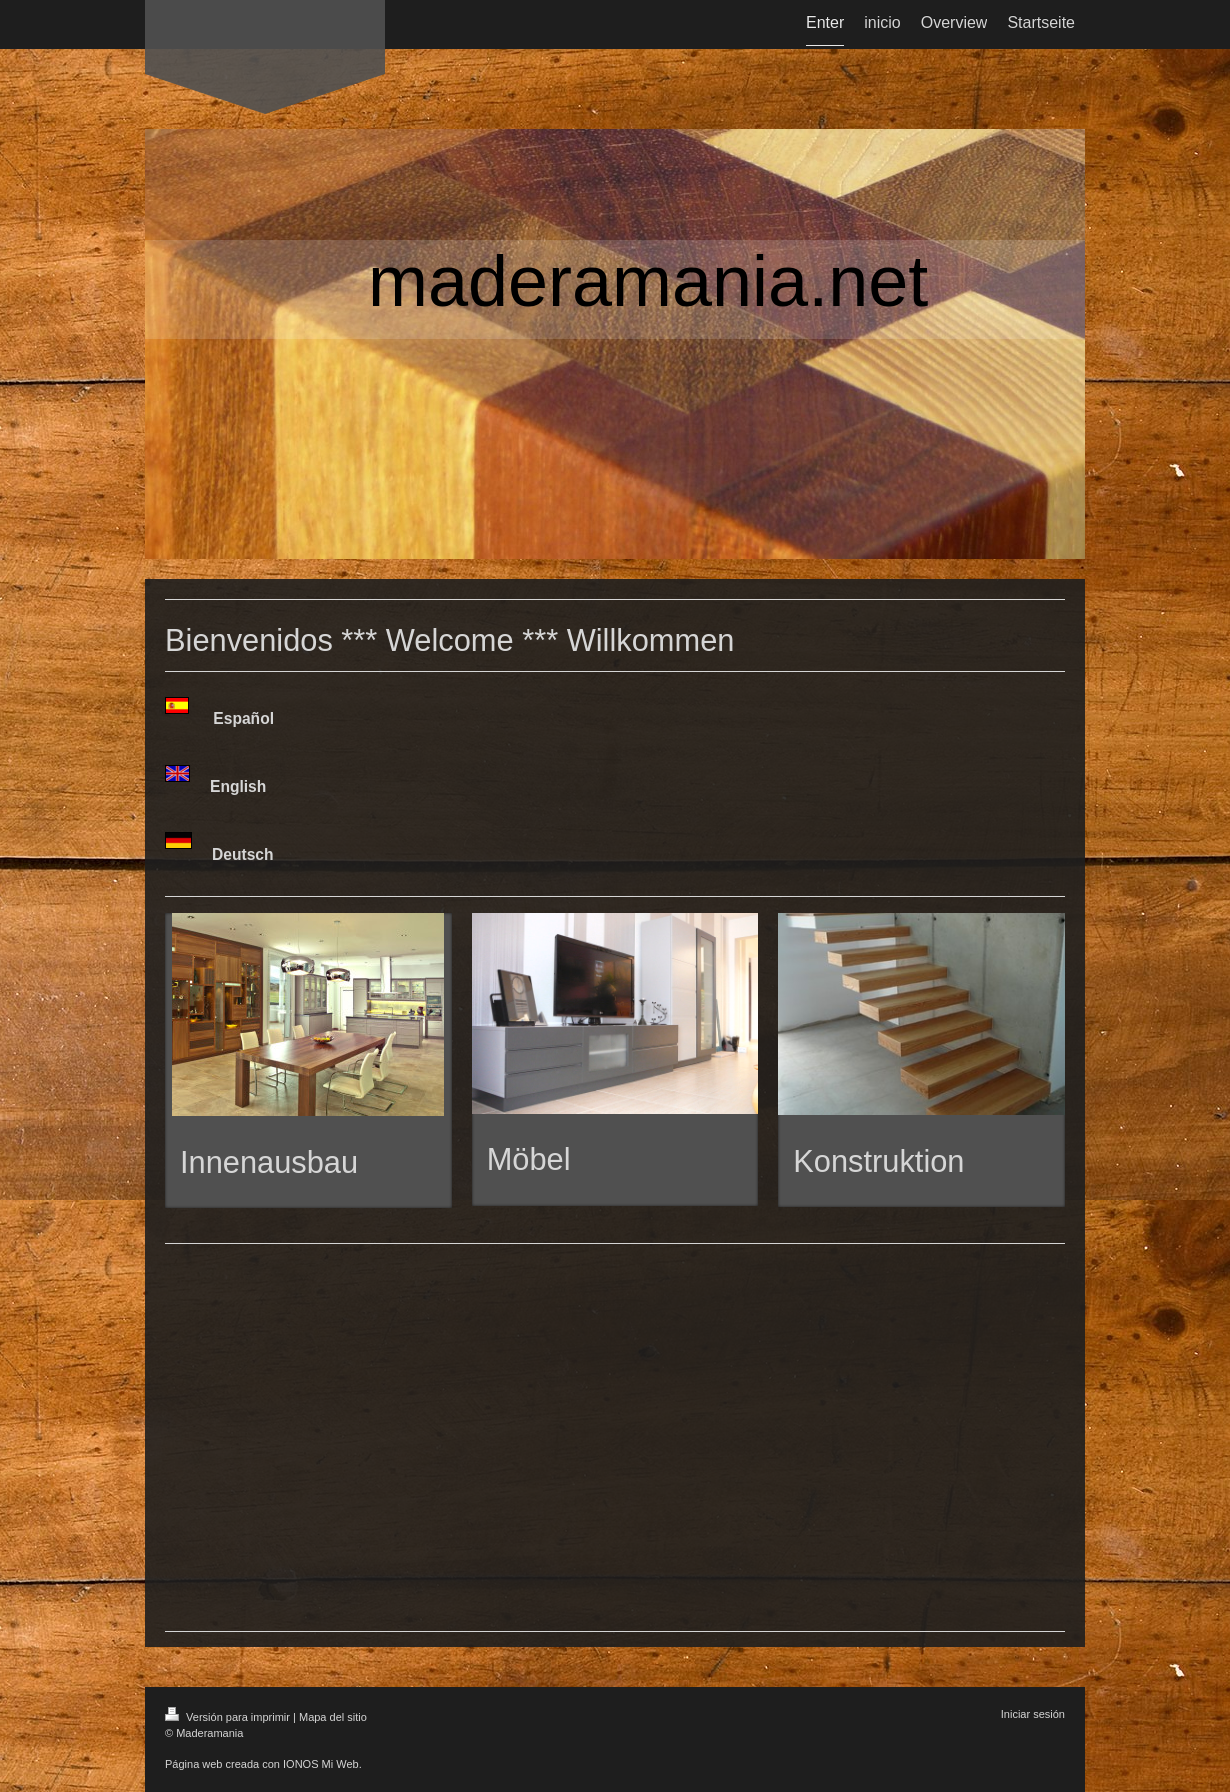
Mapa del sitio (333, 1717)
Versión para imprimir (229, 1717)
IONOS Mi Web (321, 1764)
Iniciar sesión (1033, 1714)
